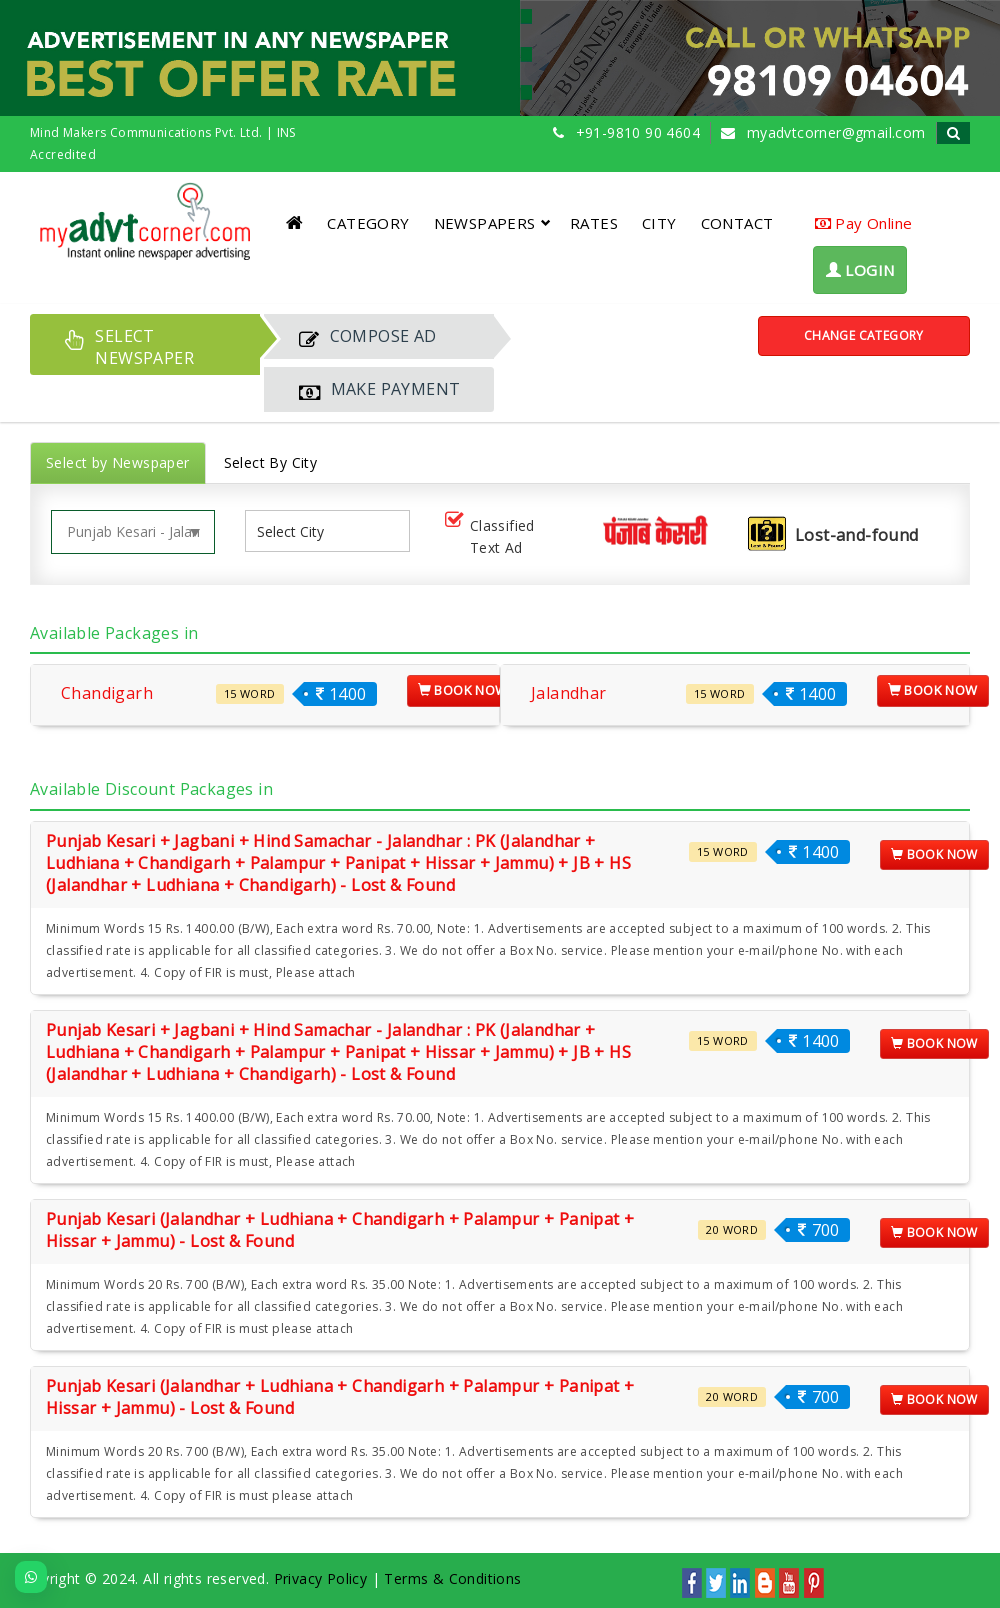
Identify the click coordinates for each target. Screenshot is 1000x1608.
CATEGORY (368, 223)
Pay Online (864, 223)
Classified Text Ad (488, 536)
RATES (594, 223)
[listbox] (298, 531)
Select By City (271, 462)
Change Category (864, 335)
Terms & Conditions (452, 1578)
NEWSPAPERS (492, 223)
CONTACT (737, 223)
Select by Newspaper (118, 462)
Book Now (463, 690)
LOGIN (860, 270)
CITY (659, 223)
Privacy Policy (321, 1578)
